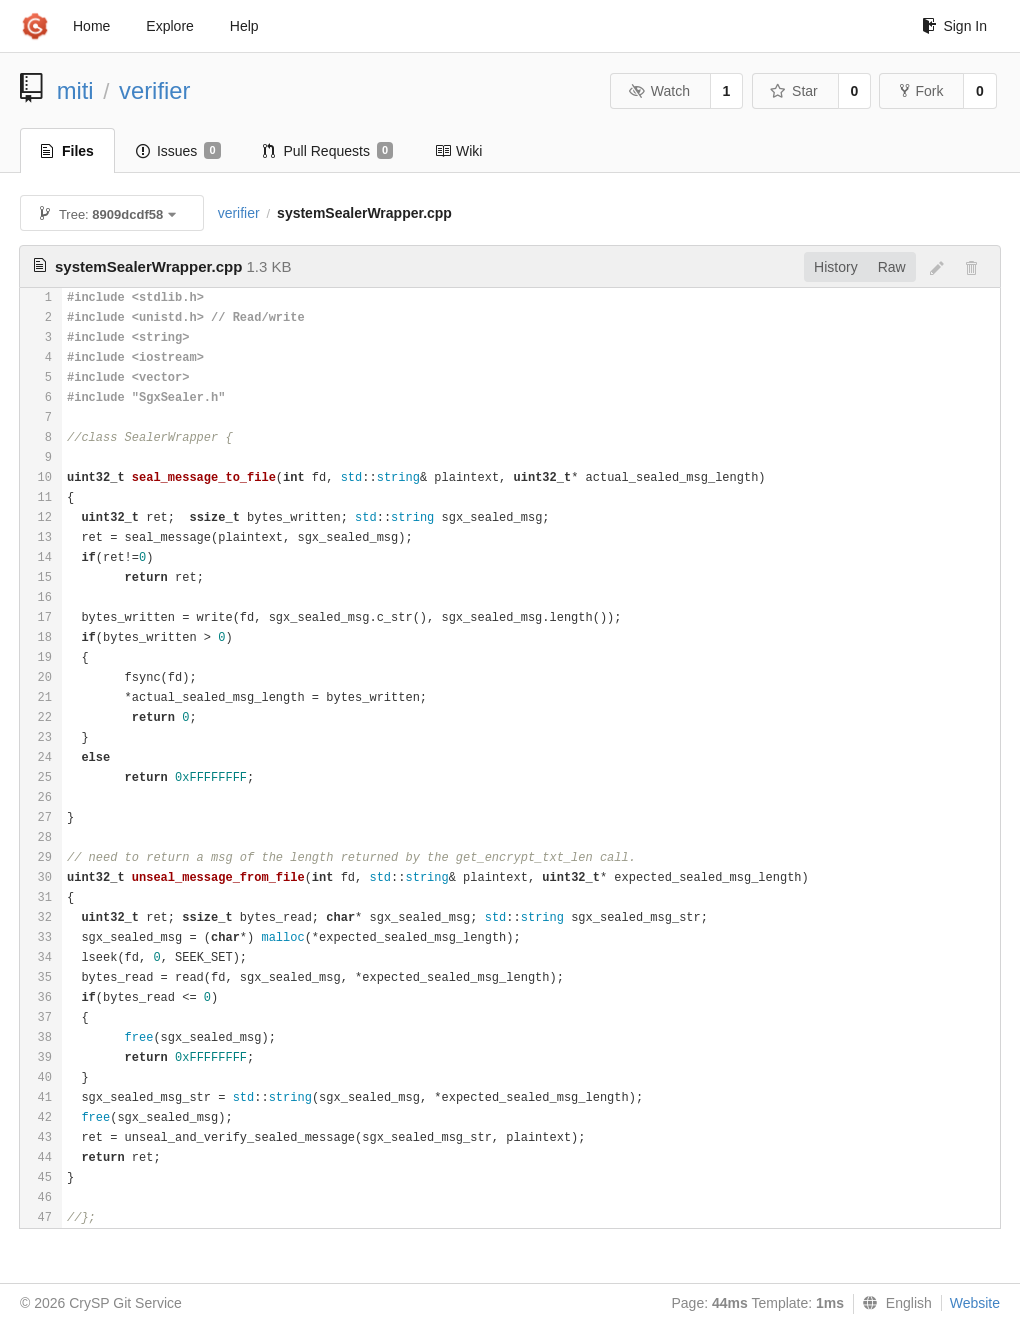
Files (67, 151)
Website (975, 1303)
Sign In (954, 26)
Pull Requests (328, 151)
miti (75, 90)
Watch (659, 91)
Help (244, 26)
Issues (178, 151)
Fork (921, 91)
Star (794, 91)
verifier (154, 90)
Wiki (458, 151)
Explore (169, 26)
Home (91, 26)
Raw (892, 267)
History (836, 267)
